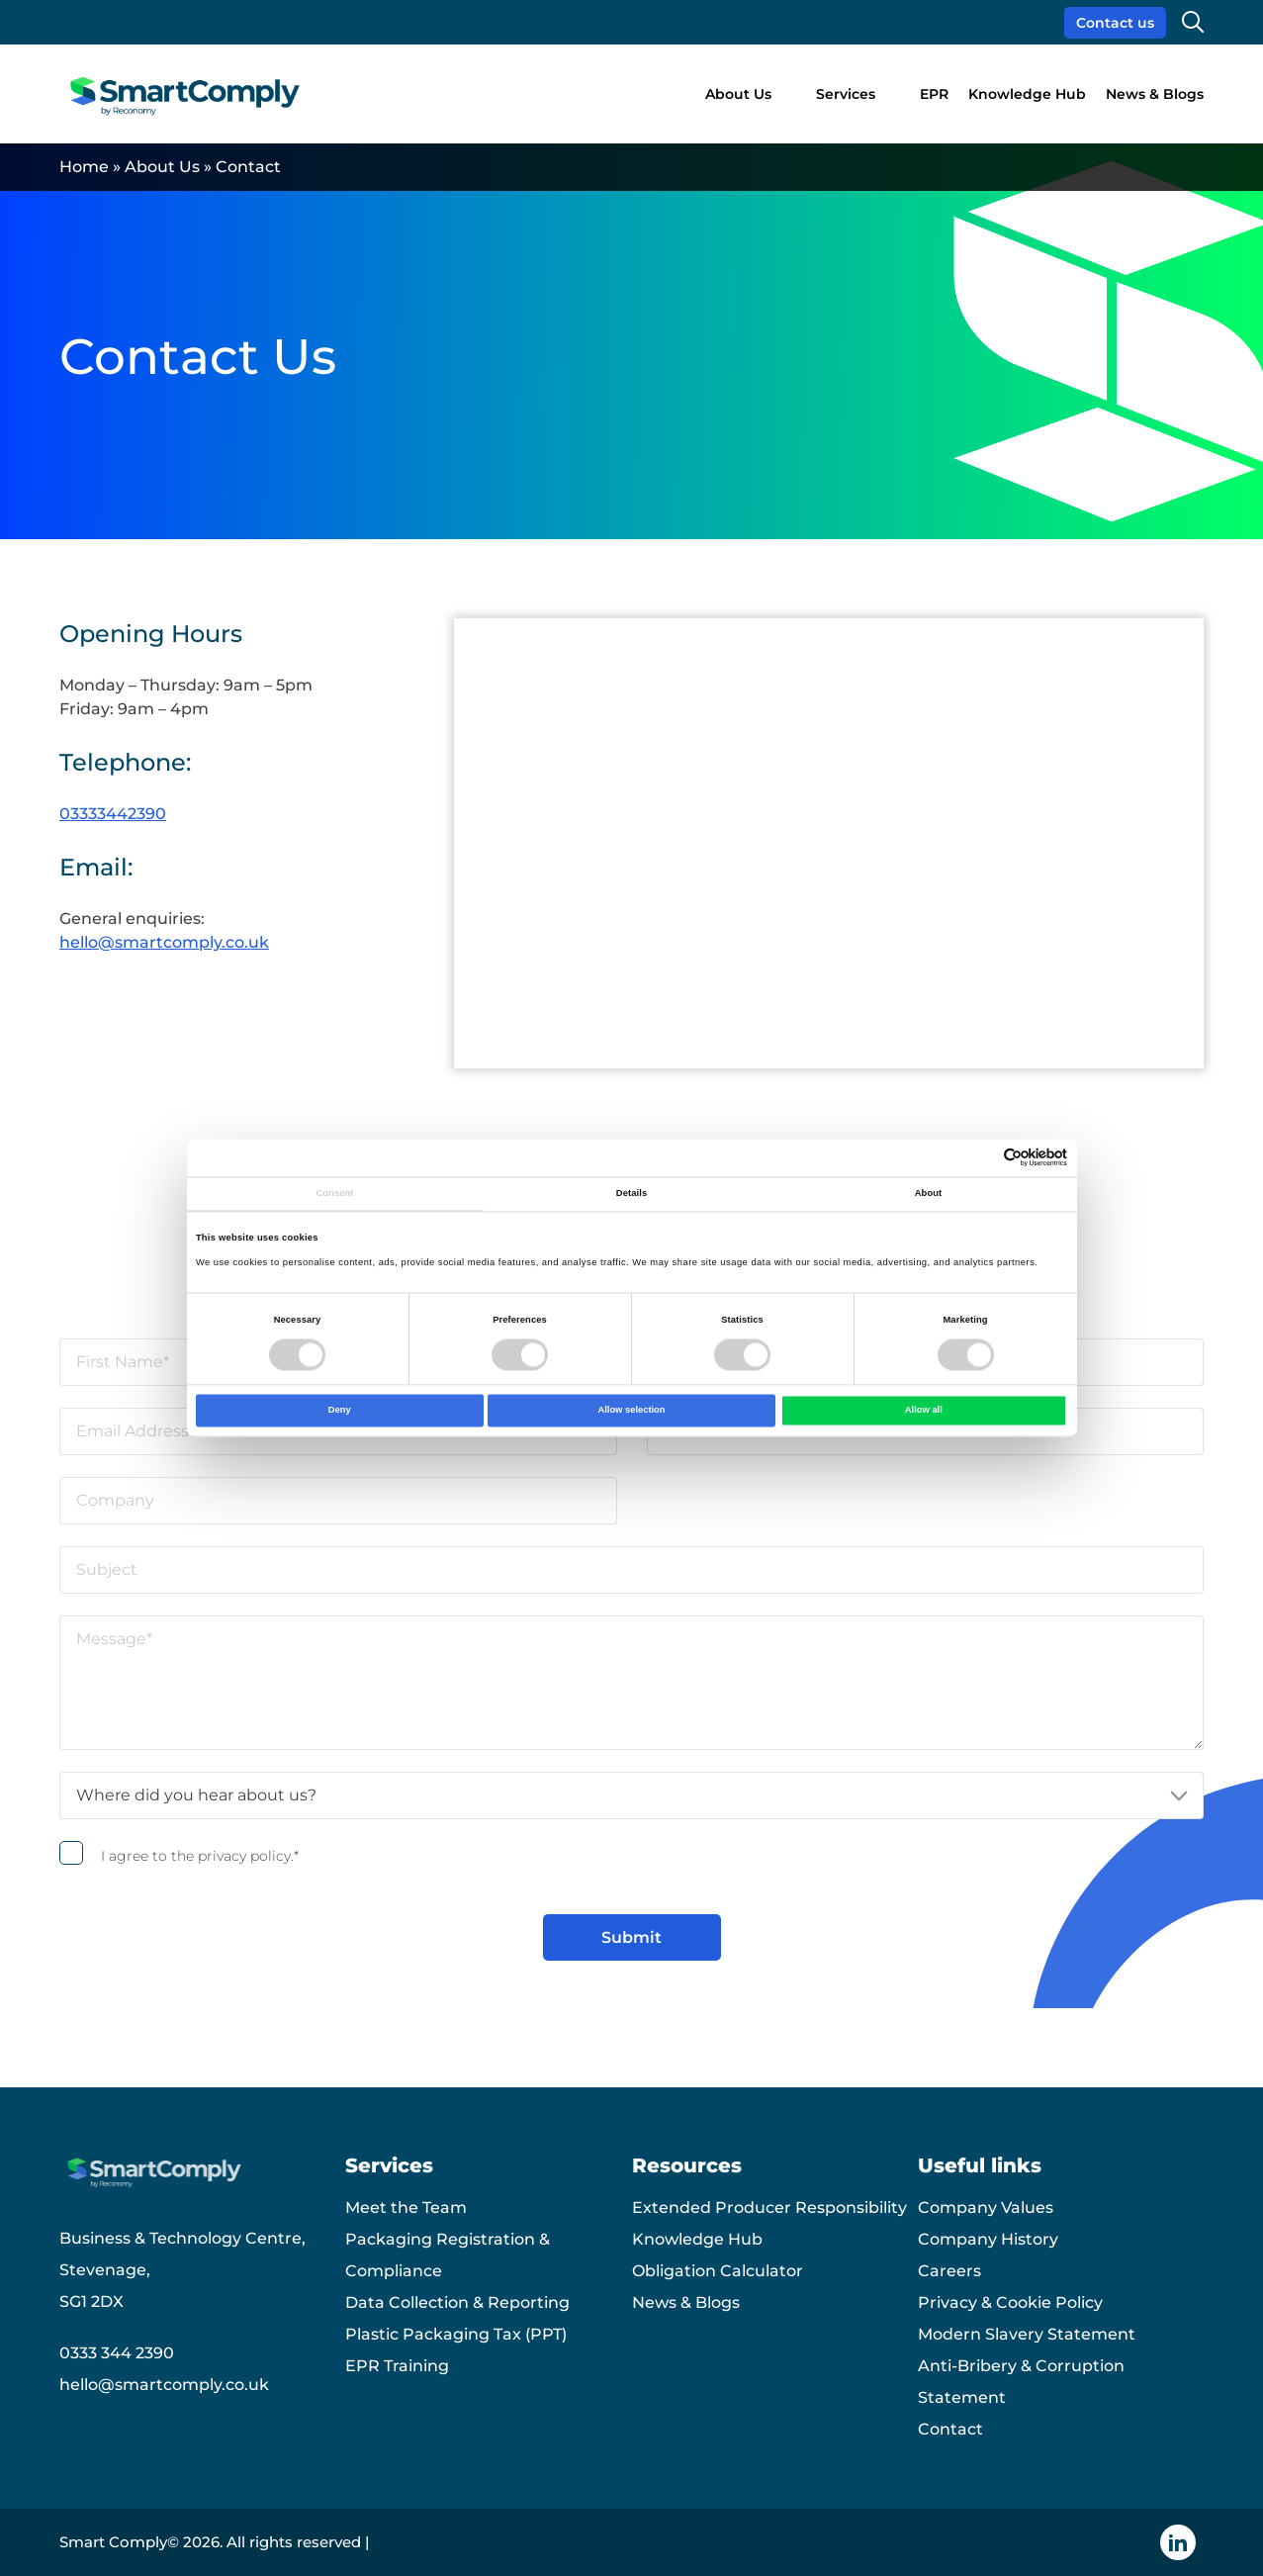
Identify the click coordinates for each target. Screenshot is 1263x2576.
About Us (738, 94)
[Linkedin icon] (1178, 2542)
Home (84, 166)
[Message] (631, 1682)
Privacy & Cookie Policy (1010, 2302)
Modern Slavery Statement (1026, 2334)
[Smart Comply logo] (187, 94)
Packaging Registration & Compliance (447, 2255)
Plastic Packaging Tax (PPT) (456, 2334)
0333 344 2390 (116, 2353)
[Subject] (631, 1570)
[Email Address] (338, 1431)
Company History (988, 2239)
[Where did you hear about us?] (631, 1795)
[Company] (338, 1500)
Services (845, 94)
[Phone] (926, 1431)
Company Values (985, 2207)
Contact (950, 2429)
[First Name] (338, 1362)
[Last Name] (926, 1362)
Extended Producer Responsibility (769, 2207)
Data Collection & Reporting (457, 2302)
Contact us (1115, 23)
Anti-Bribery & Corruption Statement (1021, 2381)
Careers (949, 2270)
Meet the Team (406, 2207)
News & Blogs (1155, 94)
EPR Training (397, 2365)
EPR (934, 94)
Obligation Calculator (717, 2270)
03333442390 (112, 813)
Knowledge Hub (1027, 94)
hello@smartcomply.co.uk (164, 942)
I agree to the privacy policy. (200, 1856)
